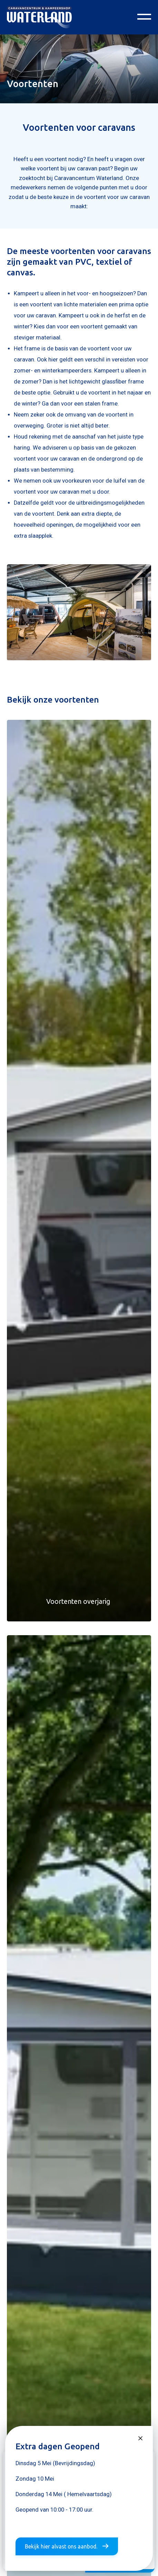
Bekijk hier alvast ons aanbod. (67, 2546)
